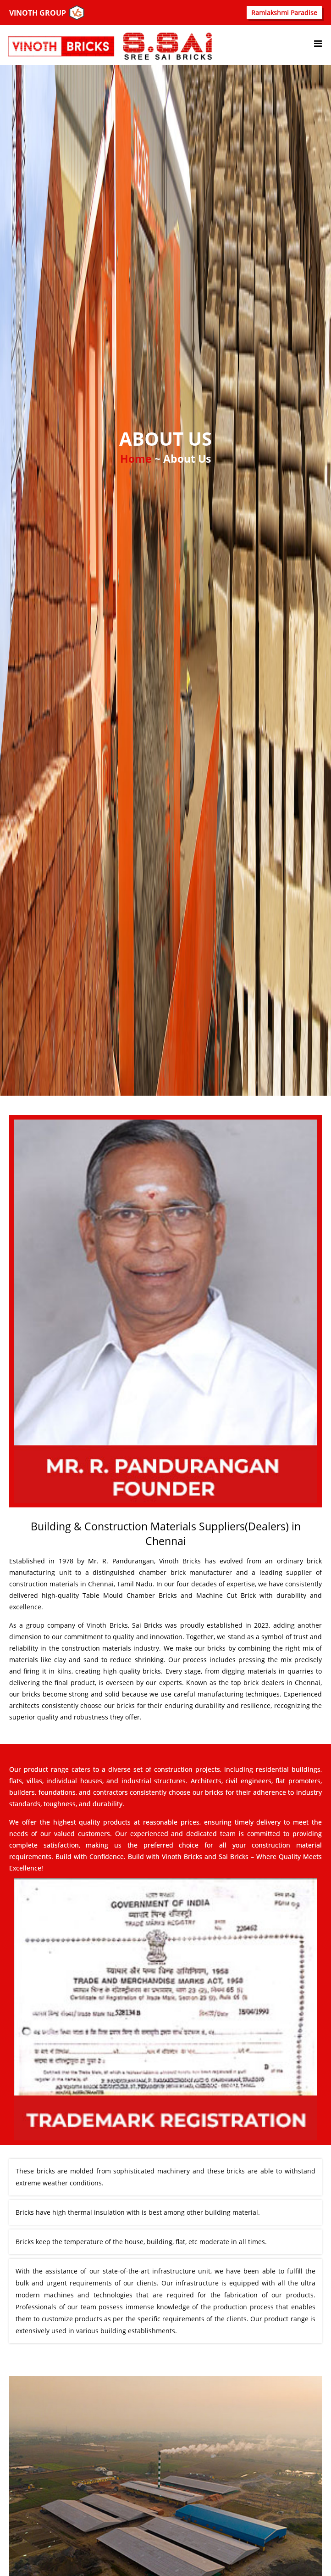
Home (137, 458)
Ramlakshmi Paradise (284, 12)
